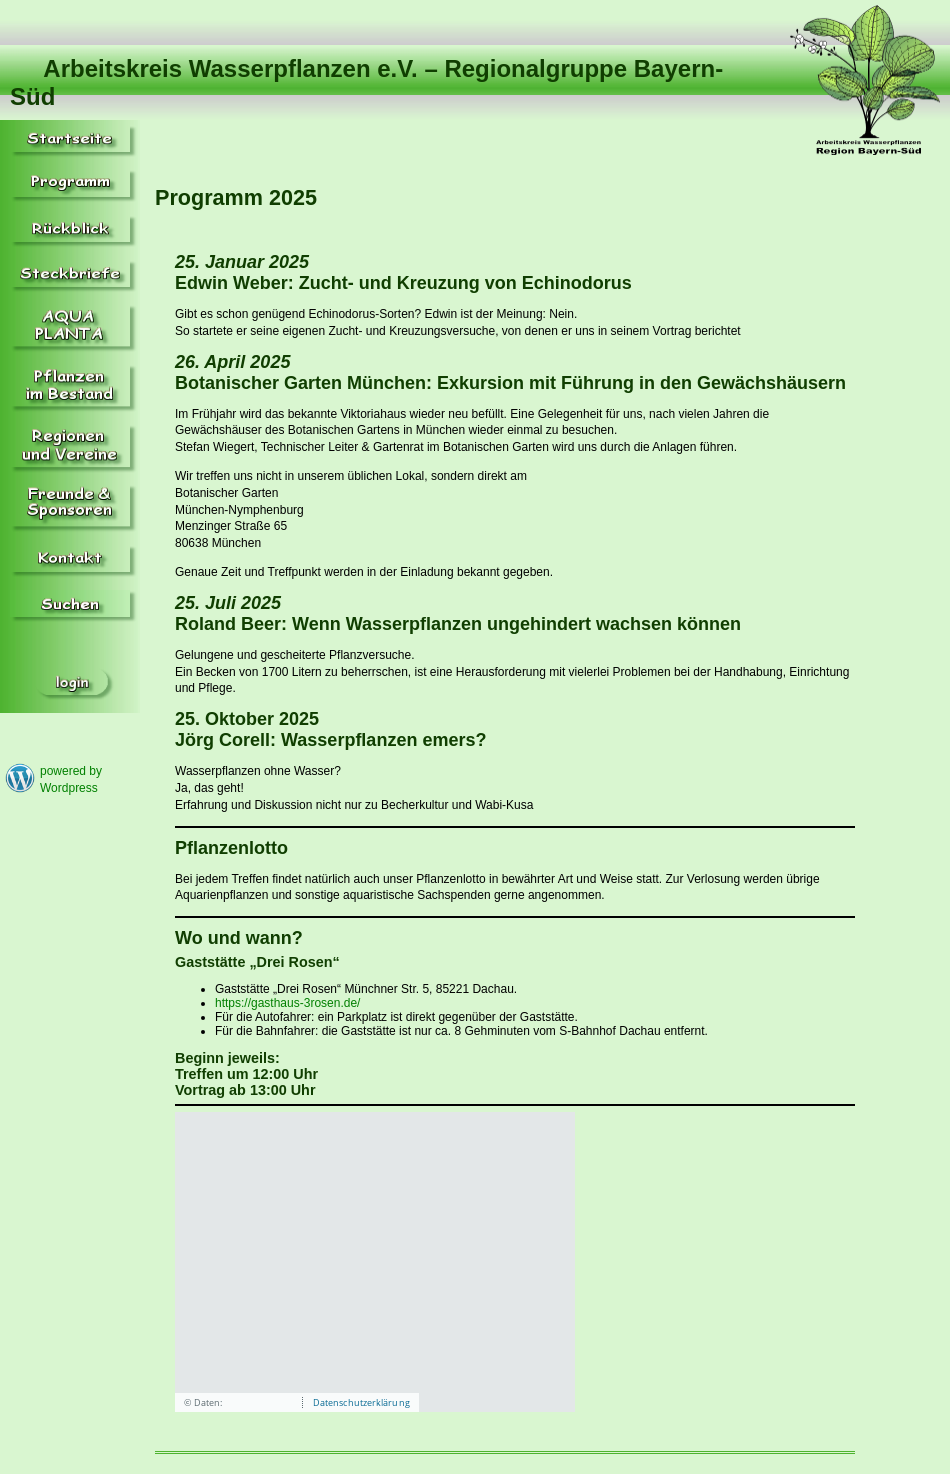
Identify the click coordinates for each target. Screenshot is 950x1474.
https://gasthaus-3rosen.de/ (287, 1003)
